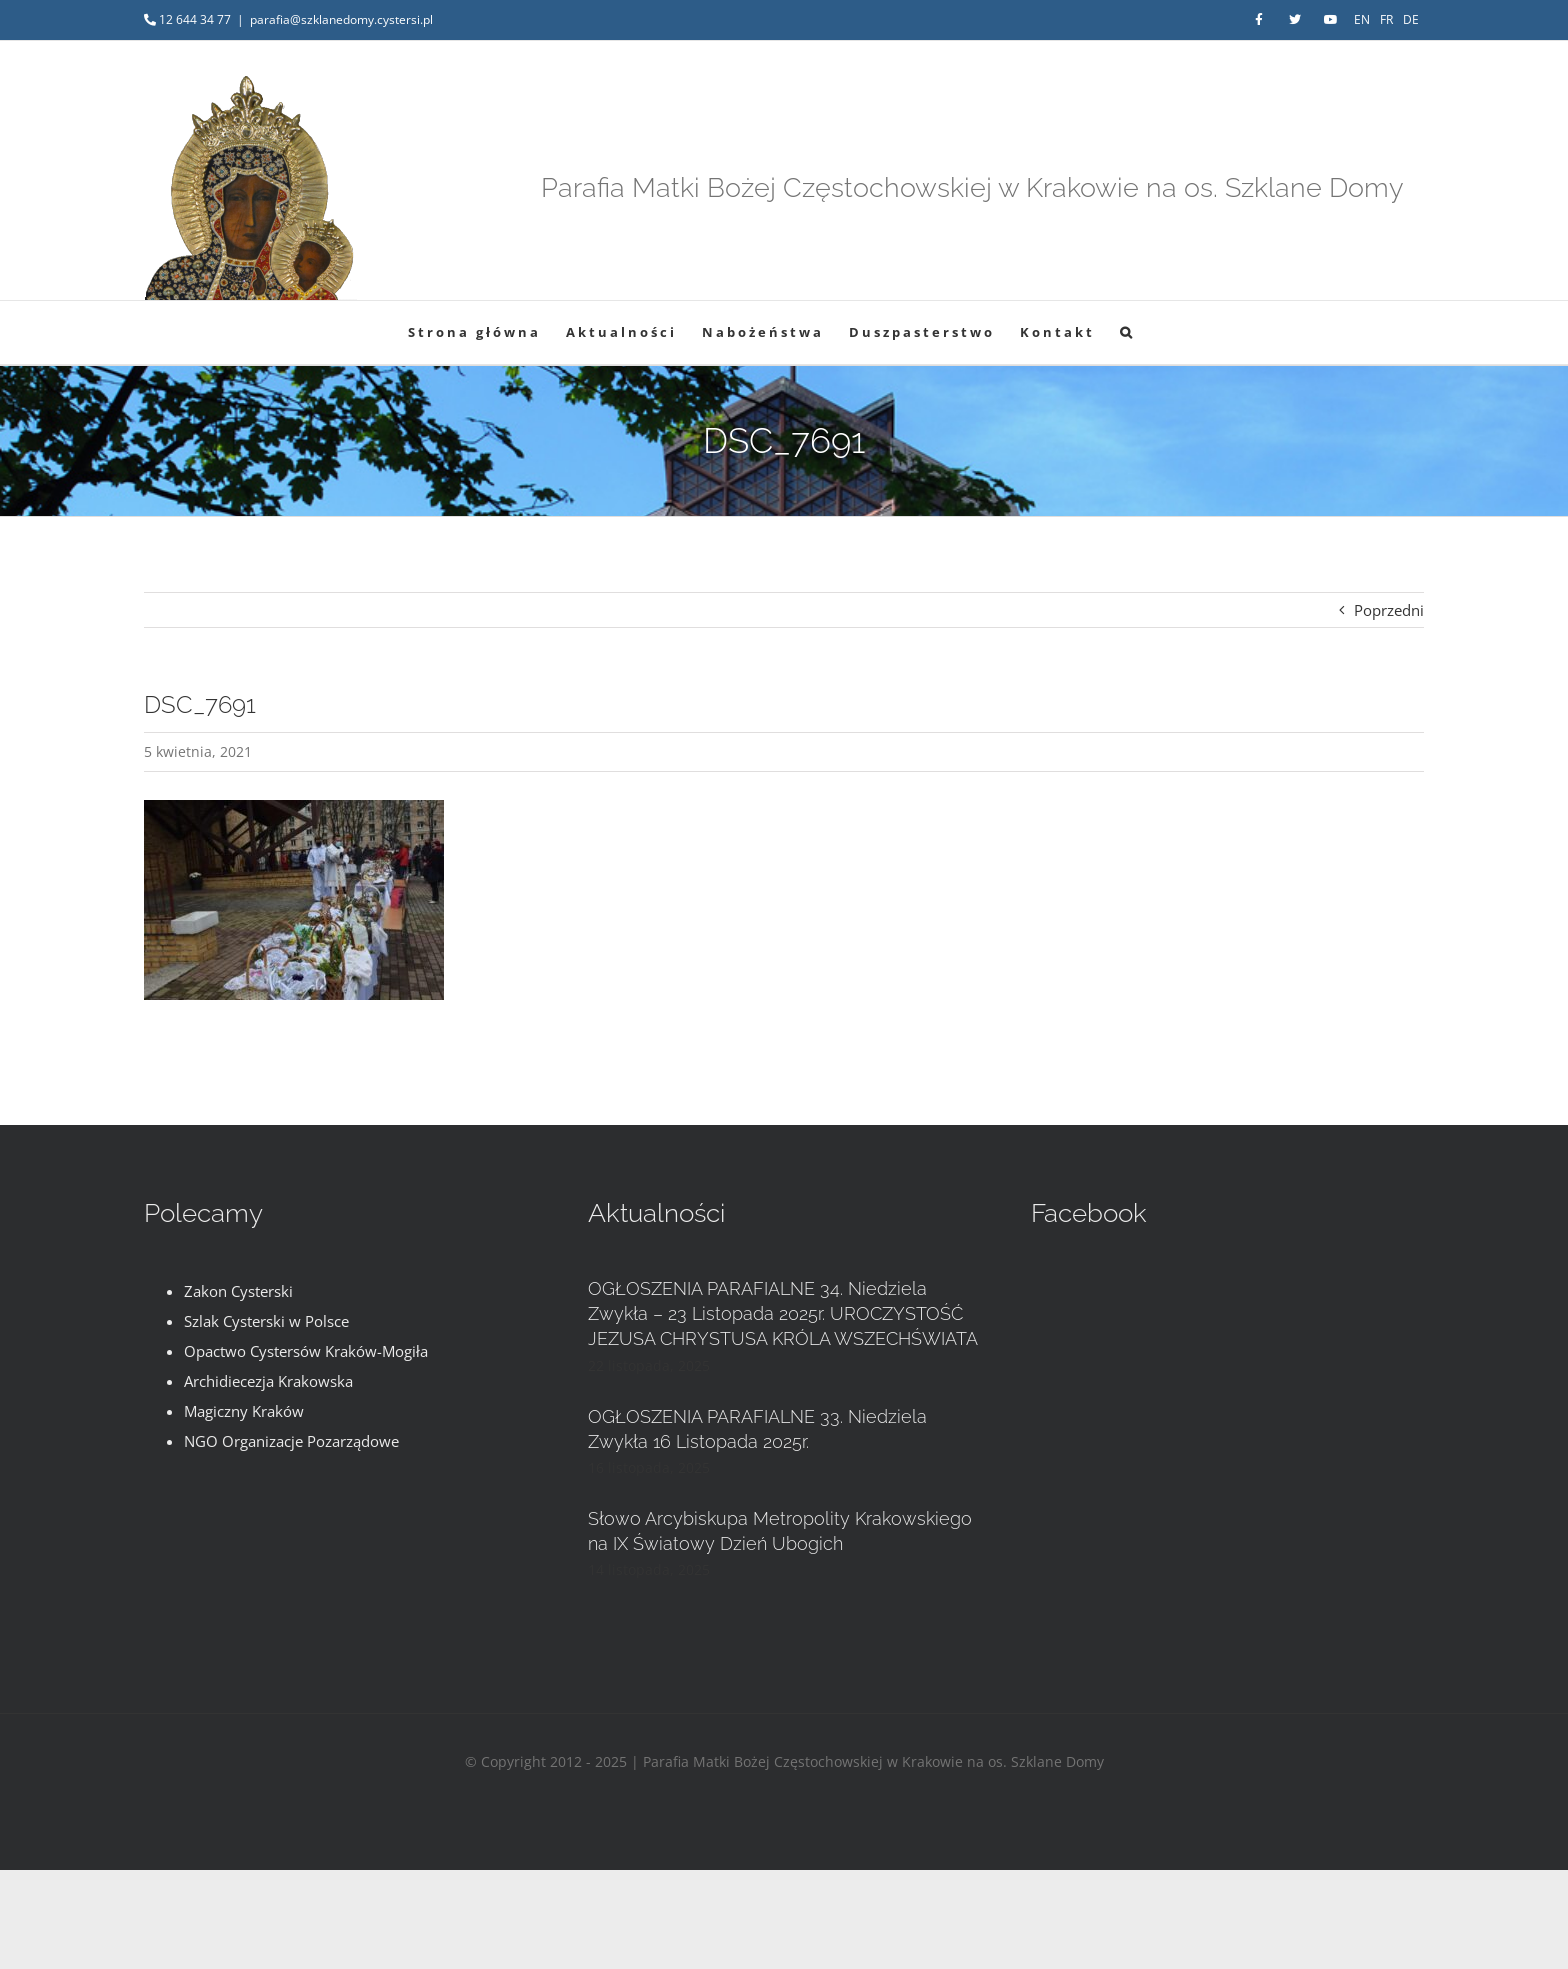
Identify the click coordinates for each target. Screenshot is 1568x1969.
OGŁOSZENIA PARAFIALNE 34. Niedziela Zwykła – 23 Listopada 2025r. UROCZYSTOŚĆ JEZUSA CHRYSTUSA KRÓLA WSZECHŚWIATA (783, 1313)
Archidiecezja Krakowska (268, 1381)
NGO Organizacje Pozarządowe (291, 1441)
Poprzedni (1389, 610)
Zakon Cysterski (238, 1291)
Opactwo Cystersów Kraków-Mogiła (306, 1351)
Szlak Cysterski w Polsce (266, 1321)
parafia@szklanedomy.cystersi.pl (341, 19)
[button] (1127, 332)
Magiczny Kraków (244, 1411)
